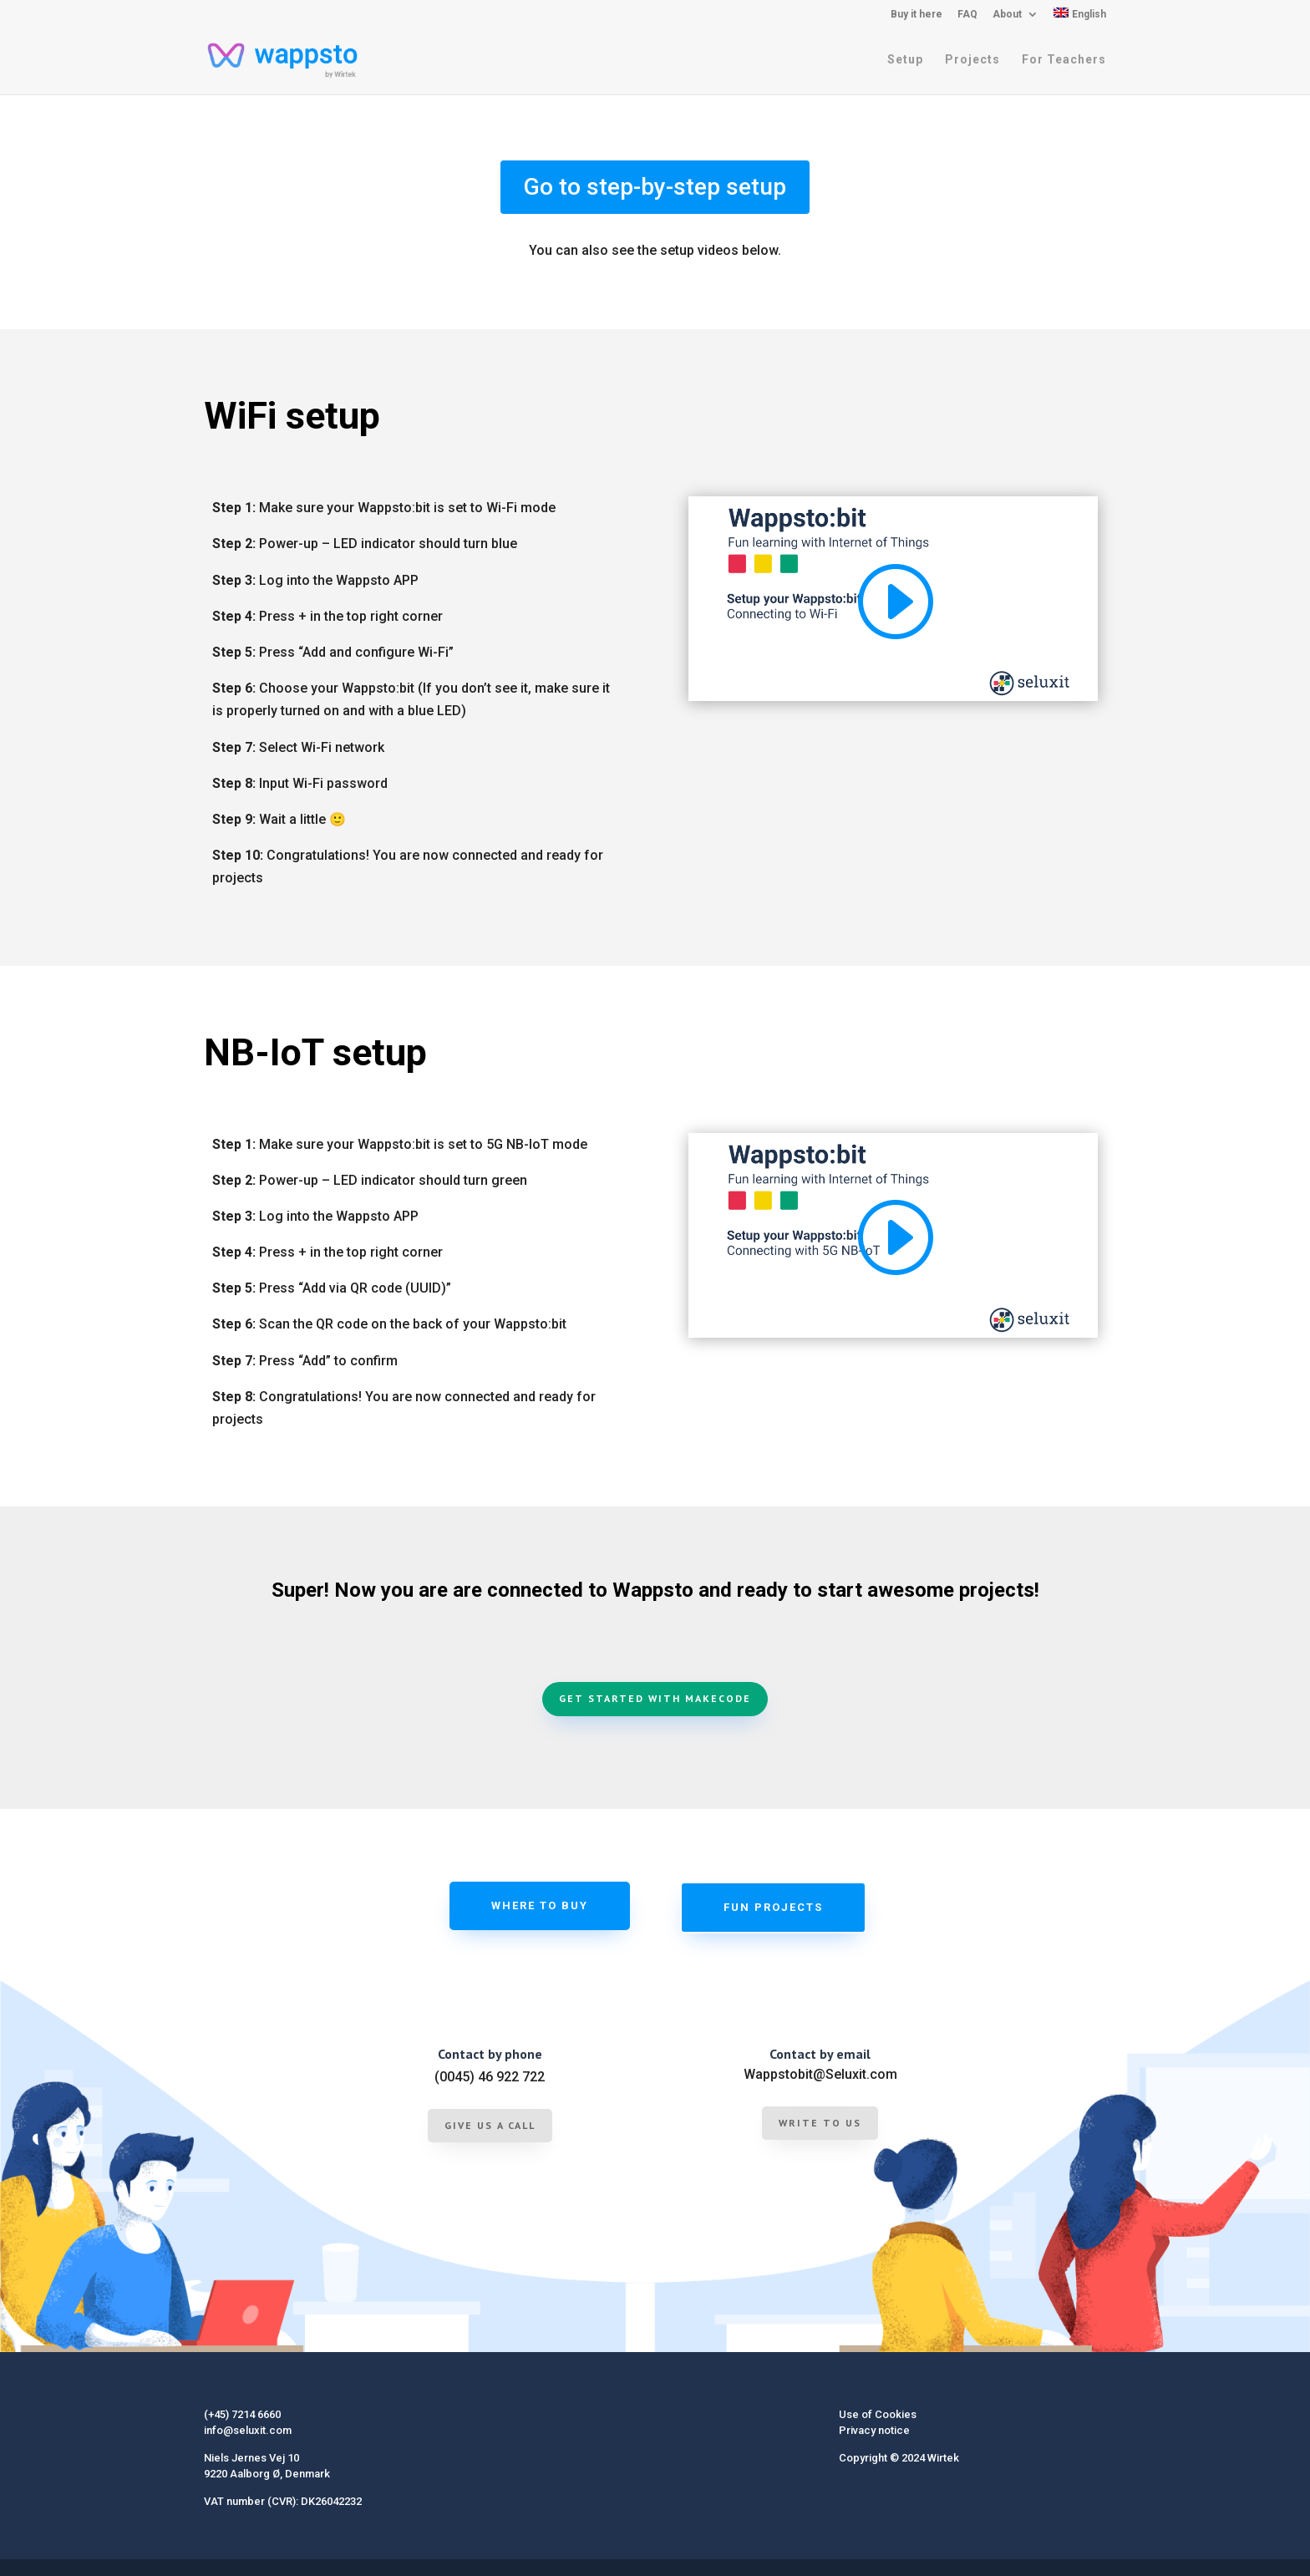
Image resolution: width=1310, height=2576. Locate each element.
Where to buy (539, 1905)
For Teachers (1064, 60)
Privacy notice (874, 2430)
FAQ (967, 14)
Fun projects (773, 1907)
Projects (972, 60)
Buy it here (916, 14)
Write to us (820, 2122)
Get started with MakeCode (655, 1698)
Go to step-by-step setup (655, 187)
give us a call (490, 2125)
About (1007, 14)
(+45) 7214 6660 (242, 2414)
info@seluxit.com (248, 2430)
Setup (905, 60)
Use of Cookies (877, 2414)
